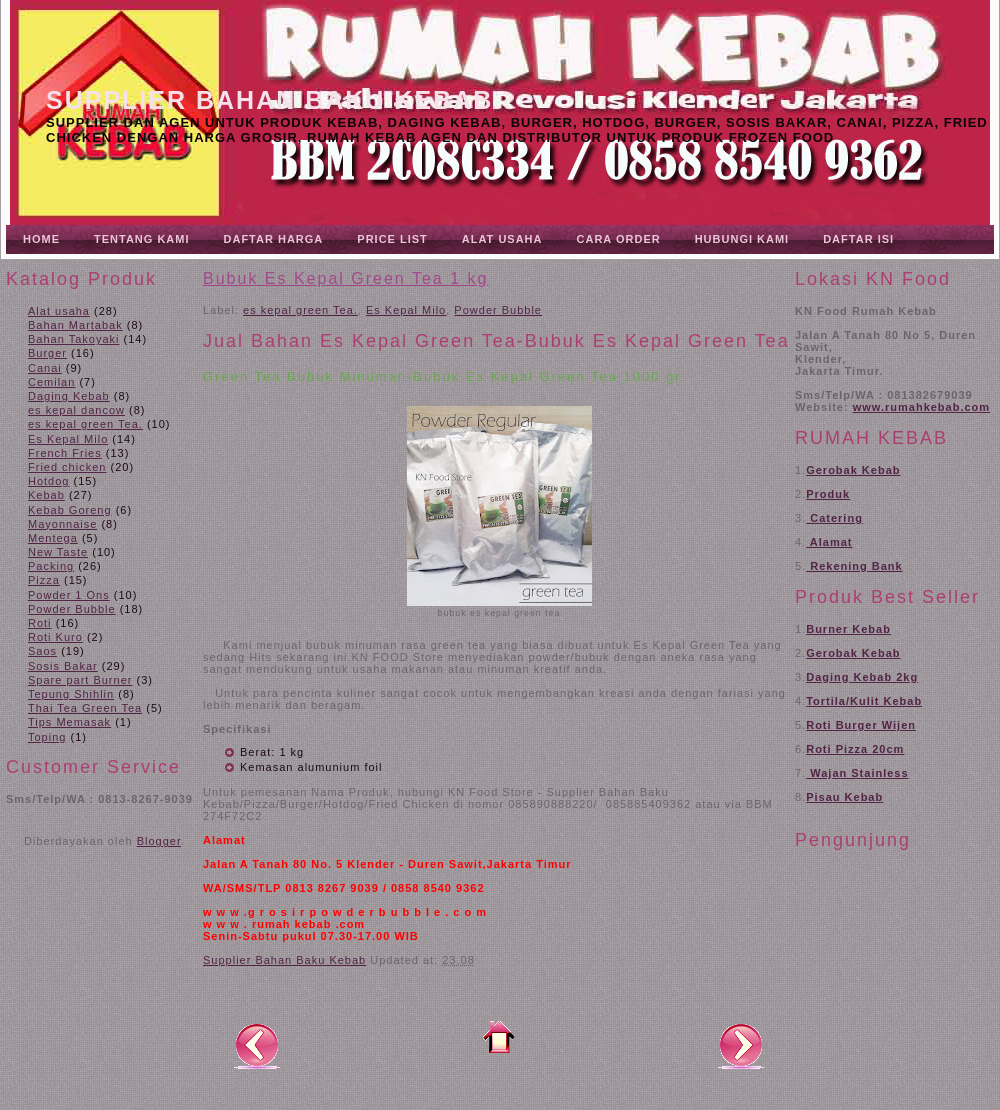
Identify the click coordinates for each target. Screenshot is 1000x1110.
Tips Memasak (69, 722)
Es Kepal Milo (68, 439)
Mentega (53, 538)
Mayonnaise (62, 524)
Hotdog (48, 481)
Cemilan (51, 382)
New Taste (58, 552)
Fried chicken (67, 467)
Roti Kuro (55, 637)
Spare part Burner (80, 680)
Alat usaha (59, 311)
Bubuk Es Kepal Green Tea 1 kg (345, 278)
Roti (40, 623)
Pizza (44, 580)
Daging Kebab (69, 396)
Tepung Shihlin (71, 694)
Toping (47, 737)
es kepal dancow (76, 410)
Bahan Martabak (75, 325)
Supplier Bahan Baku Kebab (269, 100)
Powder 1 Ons (69, 595)
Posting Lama (741, 1045)
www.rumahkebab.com (921, 407)
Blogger (159, 841)
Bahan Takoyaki (73, 339)
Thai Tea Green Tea (85, 708)
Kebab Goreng (70, 510)
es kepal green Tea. (85, 424)
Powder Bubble (72, 609)
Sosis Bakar (63, 666)
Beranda (499, 1037)
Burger (47, 353)
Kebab (46, 495)
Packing (51, 566)
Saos (42, 651)
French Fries (65, 453)
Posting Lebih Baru (257, 1045)
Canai (45, 368)
